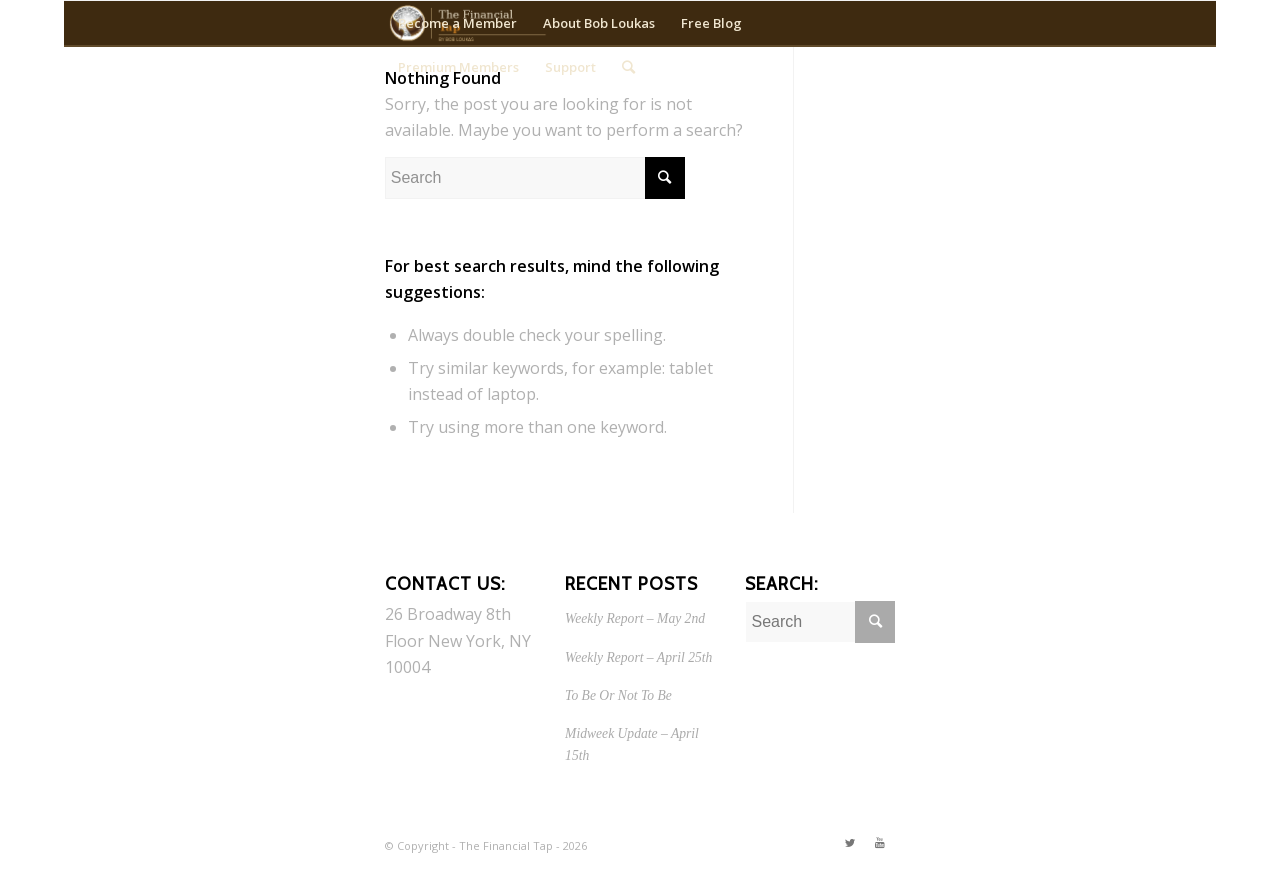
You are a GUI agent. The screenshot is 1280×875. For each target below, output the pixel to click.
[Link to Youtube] (880, 843)
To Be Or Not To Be (618, 695)
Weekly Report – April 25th (638, 657)
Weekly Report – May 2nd (635, 618)
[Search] (628, 67)
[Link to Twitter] (850, 843)
